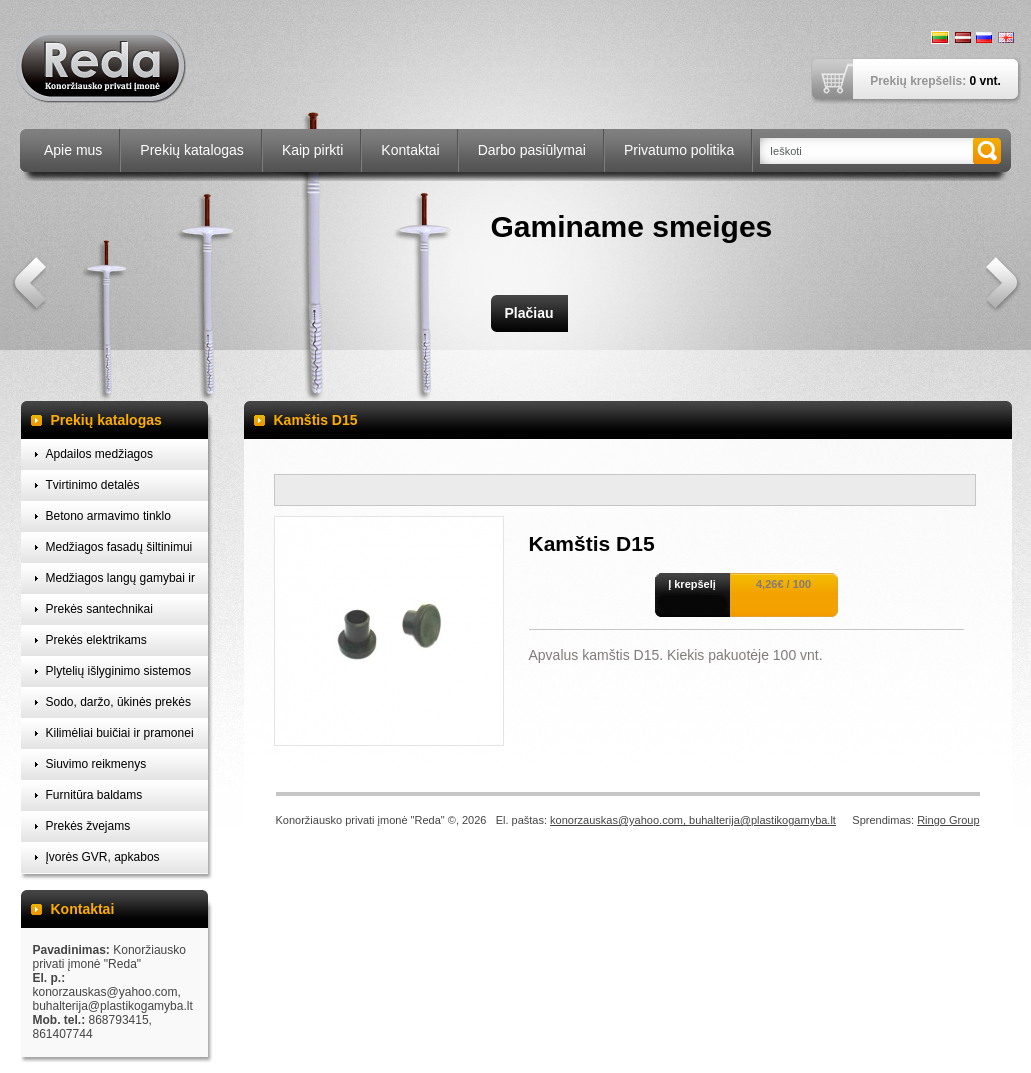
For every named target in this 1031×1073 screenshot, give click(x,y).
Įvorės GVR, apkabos (103, 857)
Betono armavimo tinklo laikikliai (108, 520)
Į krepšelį (692, 584)
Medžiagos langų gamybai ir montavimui (120, 582)
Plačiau (528, 313)
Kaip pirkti (312, 150)
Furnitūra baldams (94, 795)
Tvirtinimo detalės (93, 485)
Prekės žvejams (88, 826)
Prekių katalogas (192, 150)
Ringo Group (948, 820)
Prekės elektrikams (96, 640)
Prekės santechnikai (99, 609)
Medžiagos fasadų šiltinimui (119, 547)
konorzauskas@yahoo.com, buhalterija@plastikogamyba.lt (693, 820)
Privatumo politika (679, 150)
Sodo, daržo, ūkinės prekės (118, 702)
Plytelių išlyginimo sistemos (118, 671)
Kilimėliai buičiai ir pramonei (120, 733)
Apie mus (73, 150)
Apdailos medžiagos (99, 454)
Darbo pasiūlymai (532, 150)
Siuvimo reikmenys (96, 764)
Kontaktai (410, 150)
